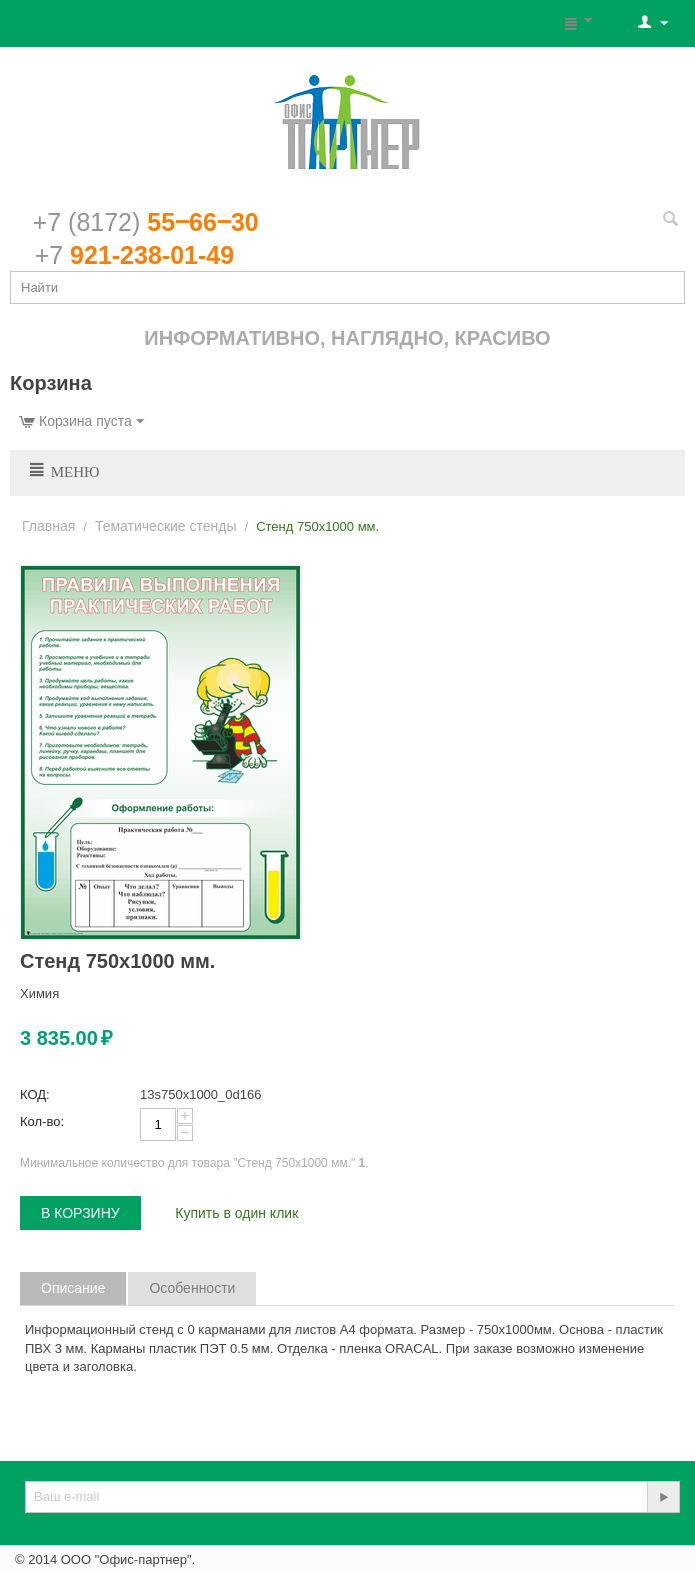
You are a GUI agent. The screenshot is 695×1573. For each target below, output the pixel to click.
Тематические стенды (166, 526)
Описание (73, 1288)
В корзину (80, 1213)
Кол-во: (42, 1121)
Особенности (192, 1288)
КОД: (35, 1094)
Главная (48, 526)
